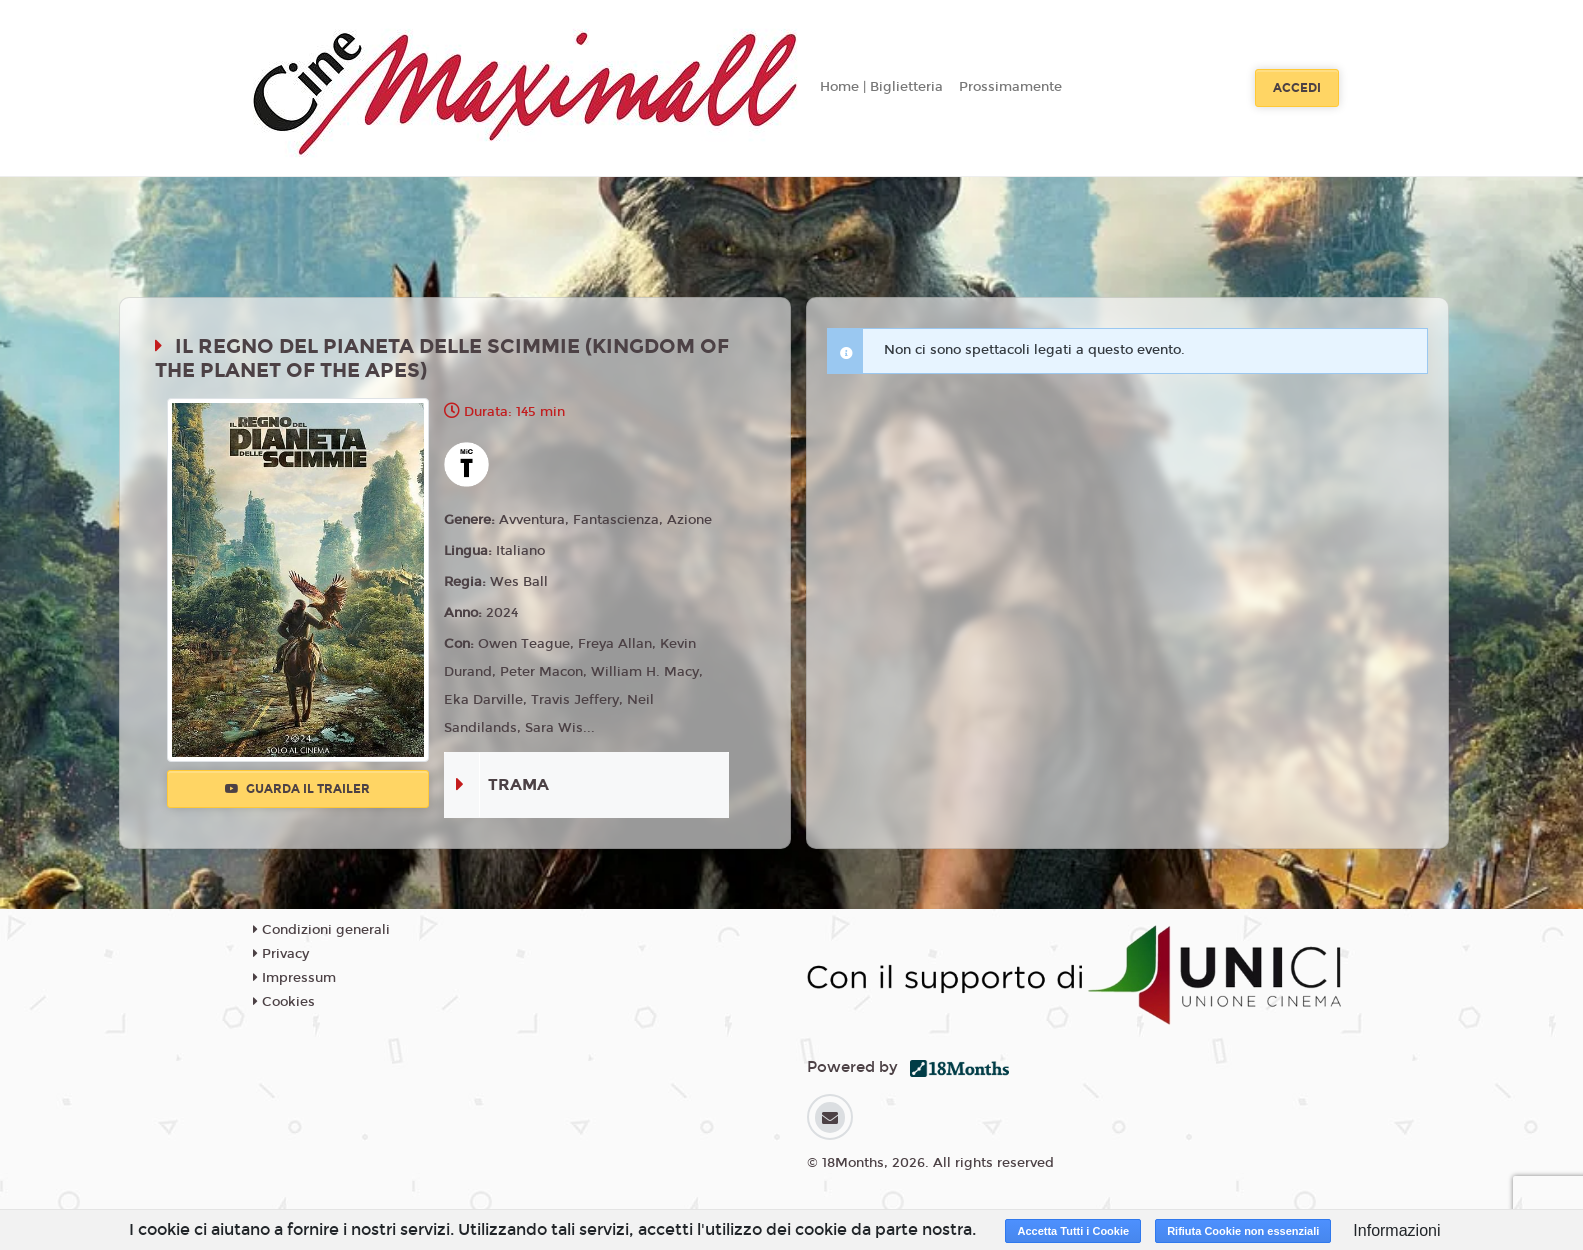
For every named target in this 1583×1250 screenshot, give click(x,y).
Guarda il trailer (297, 789)
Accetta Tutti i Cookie (1073, 1231)
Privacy (281, 954)
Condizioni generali (321, 930)
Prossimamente (1010, 87)
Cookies (284, 1002)
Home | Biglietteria (881, 87)
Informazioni (1396, 1230)
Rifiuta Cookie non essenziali (1243, 1231)
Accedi (1297, 88)
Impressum (294, 978)
